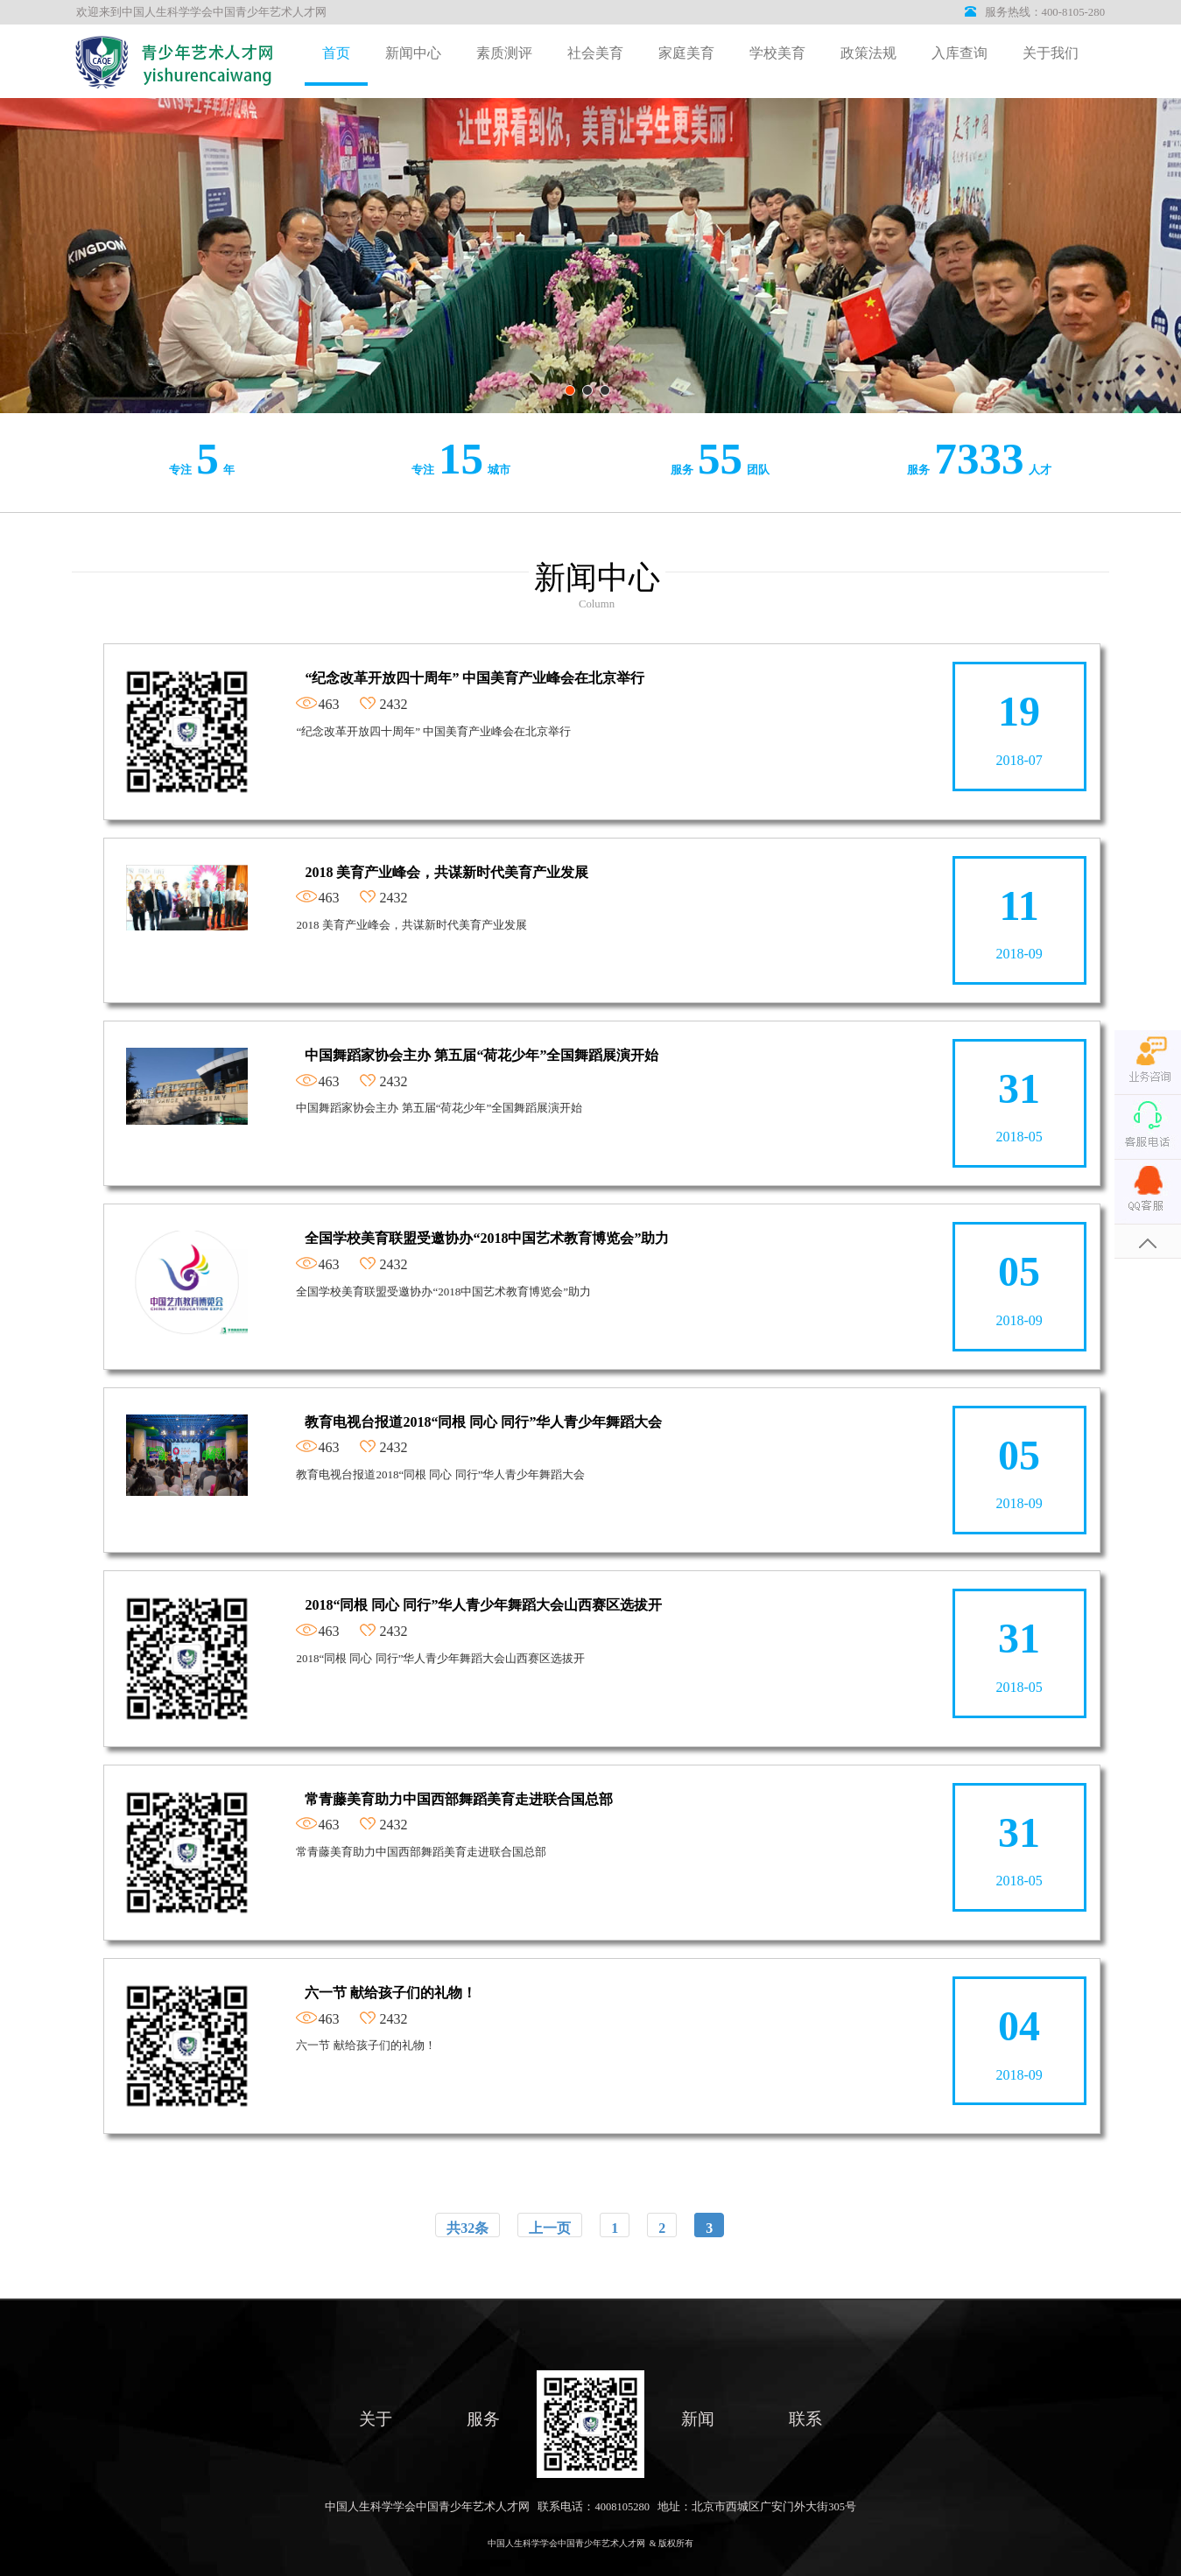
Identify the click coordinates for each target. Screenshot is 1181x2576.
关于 (375, 2419)
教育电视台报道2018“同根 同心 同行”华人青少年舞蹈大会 (483, 1421)
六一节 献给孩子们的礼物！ (390, 1992)
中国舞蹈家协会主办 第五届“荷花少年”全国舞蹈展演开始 (481, 1055)
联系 (805, 2419)
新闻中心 (413, 53)
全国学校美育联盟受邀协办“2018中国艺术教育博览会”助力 (487, 1238)
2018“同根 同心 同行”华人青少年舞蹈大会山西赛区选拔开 (483, 1604)
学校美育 (777, 53)
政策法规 (868, 53)
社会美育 (595, 53)
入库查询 (959, 53)
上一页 (550, 2228)
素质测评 (504, 53)
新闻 (697, 2419)
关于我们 (1051, 53)
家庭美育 (686, 53)
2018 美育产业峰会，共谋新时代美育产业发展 (446, 872)
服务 (483, 2419)
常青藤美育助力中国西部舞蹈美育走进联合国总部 (459, 1799)
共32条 (467, 2228)
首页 (336, 53)
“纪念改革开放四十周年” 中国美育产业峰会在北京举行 (474, 677)
